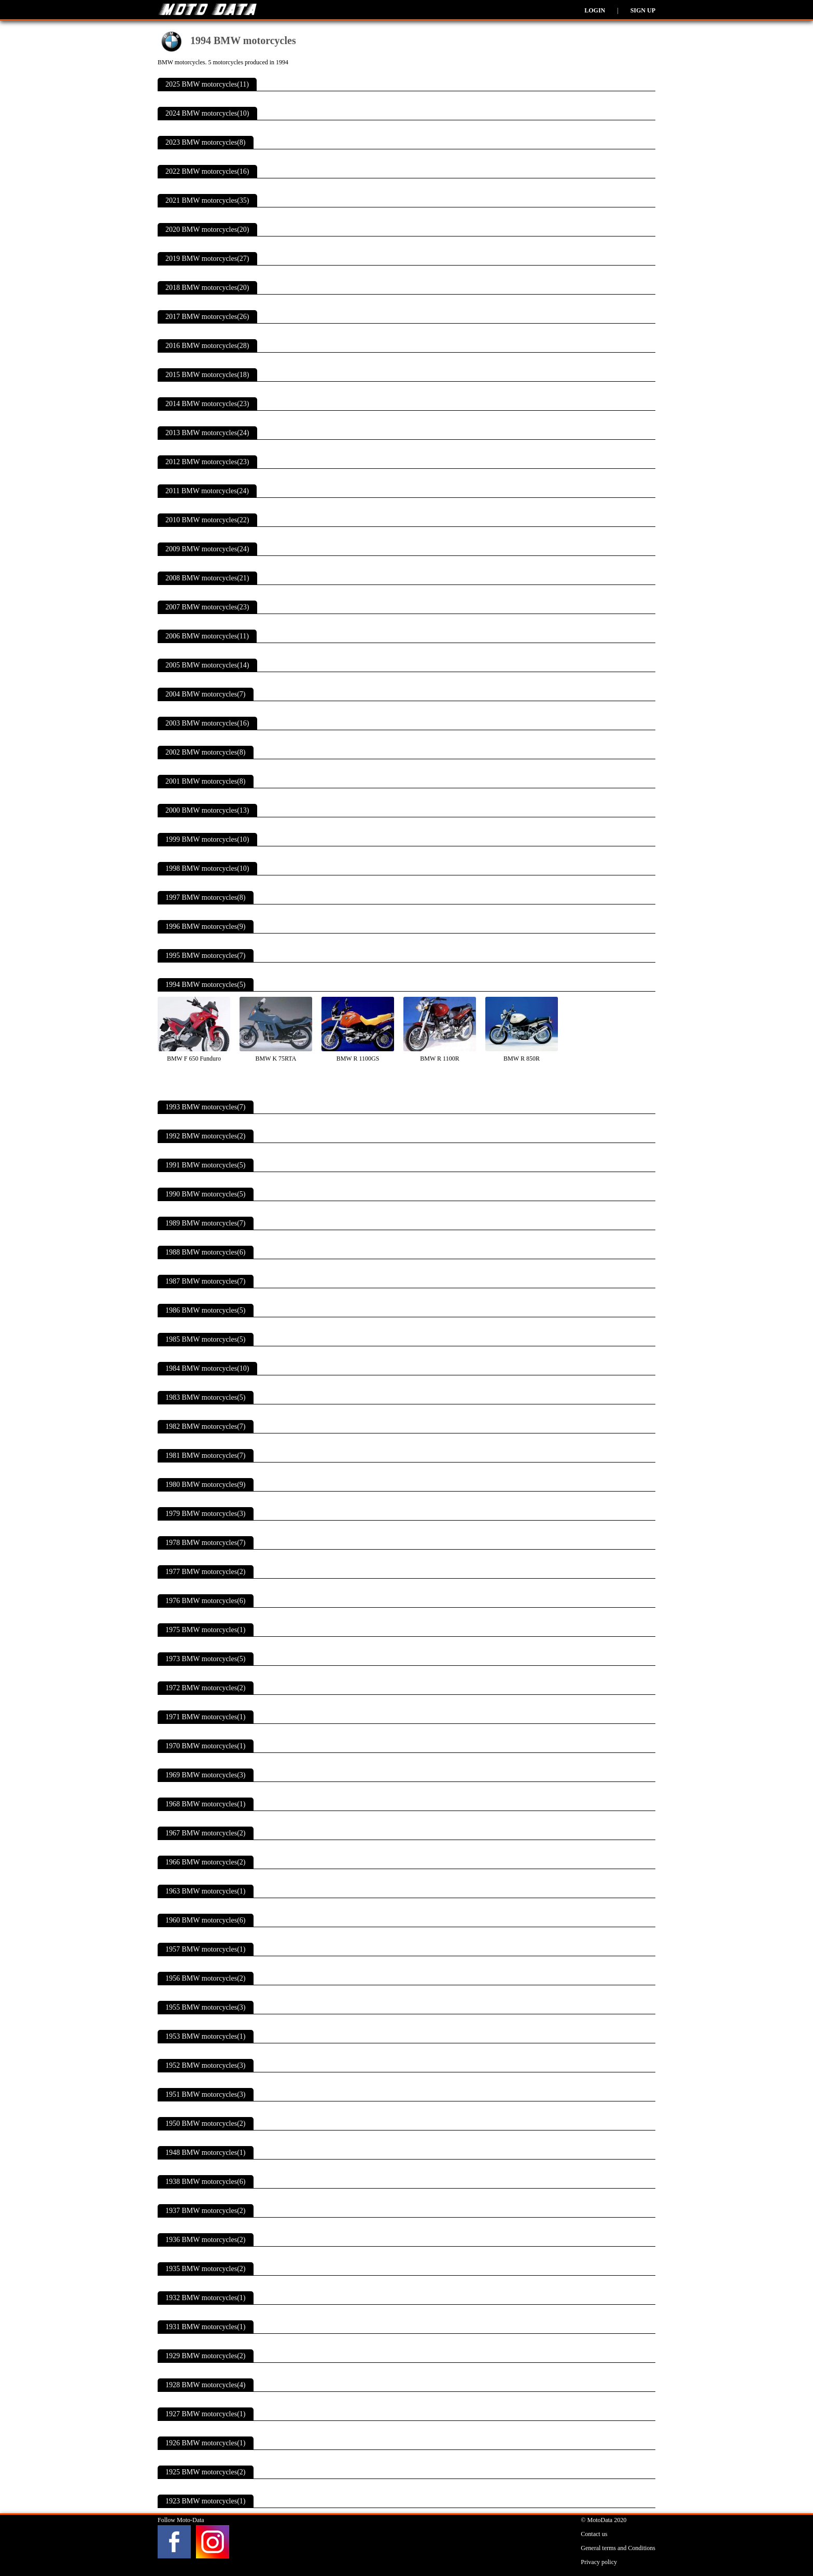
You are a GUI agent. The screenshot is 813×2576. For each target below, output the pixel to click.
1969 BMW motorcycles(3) (205, 1775)
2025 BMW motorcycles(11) (207, 84)
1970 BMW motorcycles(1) (205, 1746)
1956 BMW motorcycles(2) (205, 1978)
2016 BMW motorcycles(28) (207, 346)
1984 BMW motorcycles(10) (207, 1368)
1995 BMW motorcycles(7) (205, 955)
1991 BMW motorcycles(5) (205, 1165)
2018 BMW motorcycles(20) (207, 287)
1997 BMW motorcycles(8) (205, 897)
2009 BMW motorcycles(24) (207, 549)
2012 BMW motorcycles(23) (207, 462)
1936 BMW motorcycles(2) (205, 2240)
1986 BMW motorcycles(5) (205, 1310)
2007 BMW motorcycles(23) (207, 607)
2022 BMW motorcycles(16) (207, 171)
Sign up (642, 10)
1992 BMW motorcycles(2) (205, 1136)
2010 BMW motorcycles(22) (207, 520)
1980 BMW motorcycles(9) (205, 1484)
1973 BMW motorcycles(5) (205, 1659)
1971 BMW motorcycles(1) (205, 1717)
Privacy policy (599, 2562)
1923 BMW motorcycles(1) (205, 2501)
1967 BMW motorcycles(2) (205, 1833)
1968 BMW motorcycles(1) (205, 1804)
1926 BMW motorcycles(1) (205, 2443)
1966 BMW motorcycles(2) (205, 1862)
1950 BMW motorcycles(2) (205, 2123)
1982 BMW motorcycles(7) (205, 1426)
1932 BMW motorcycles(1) (205, 2298)
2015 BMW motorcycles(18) (207, 375)
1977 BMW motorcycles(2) (205, 1572)
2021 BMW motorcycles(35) (207, 200)
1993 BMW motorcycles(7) (205, 1107)
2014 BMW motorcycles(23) (207, 404)
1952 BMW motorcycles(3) (205, 2065)
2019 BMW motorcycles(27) (207, 258)
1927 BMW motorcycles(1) (205, 2414)
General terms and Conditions (618, 2548)
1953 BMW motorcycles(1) (205, 2036)
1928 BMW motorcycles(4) (205, 2385)
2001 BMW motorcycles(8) (205, 781)
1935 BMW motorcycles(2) (205, 2269)
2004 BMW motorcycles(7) (205, 694)
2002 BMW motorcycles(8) (205, 752)
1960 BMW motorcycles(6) (205, 1920)
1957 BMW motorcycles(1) (205, 1949)
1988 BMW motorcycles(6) (205, 1252)
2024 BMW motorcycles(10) (207, 113)
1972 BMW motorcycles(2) (205, 1688)
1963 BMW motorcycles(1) (205, 1891)
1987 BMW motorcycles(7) (205, 1281)
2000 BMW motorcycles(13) (207, 810)
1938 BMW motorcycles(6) (205, 2181)
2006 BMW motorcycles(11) (207, 636)
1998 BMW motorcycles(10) (207, 868)
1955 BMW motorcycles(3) (205, 2007)
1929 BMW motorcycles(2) (205, 2356)
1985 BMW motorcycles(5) (205, 1339)
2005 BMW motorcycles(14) (207, 665)
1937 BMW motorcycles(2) (205, 2211)
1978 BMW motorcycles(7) (205, 1543)
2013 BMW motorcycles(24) (207, 433)
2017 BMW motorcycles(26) (207, 317)
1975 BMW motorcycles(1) (205, 1630)
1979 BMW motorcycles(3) (205, 1513)
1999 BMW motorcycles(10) (207, 839)
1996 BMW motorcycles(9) (205, 926)
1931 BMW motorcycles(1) (205, 2327)
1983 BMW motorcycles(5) (205, 1397)
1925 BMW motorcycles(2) (205, 2472)
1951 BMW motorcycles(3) (205, 2094)
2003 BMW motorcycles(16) (207, 723)
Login (594, 10)
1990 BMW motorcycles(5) (205, 1194)
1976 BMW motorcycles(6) (205, 1601)
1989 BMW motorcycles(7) (205, 1223)
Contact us (594, 2534)
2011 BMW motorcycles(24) (207, 491)
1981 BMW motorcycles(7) (205, 1455)
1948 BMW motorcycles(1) (205, 2152)
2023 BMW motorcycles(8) (205, 142)
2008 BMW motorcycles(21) (207, 578)
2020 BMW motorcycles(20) (207, 229)
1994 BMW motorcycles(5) (205, 984)
